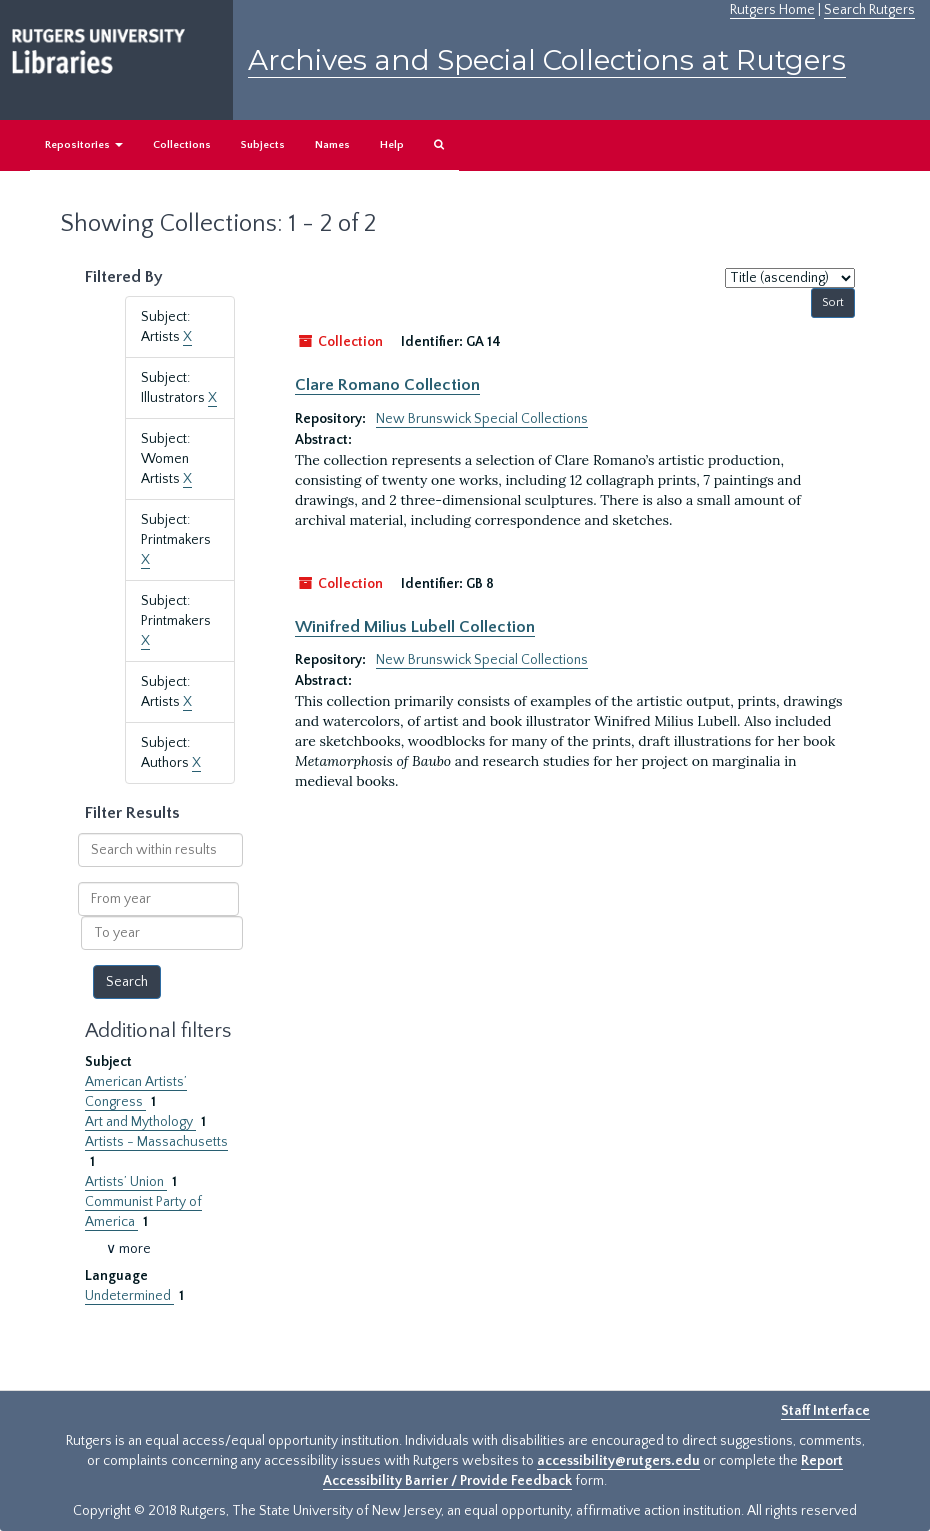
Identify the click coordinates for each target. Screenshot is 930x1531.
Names (332, 145)
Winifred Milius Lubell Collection (415, 627)
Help (392, 145)
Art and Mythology (140, 1122)
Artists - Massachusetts (156, 1142)
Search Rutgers (869, 10)
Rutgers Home (772, 10)
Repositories (84, 145)
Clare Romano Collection (387, 385)
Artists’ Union (126, 1182)
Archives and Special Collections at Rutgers (547, 60)
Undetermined (129, 1296)
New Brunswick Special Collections (482, 419)
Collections (182, 145)
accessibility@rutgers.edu (618, 1461)
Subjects (263, 145)
